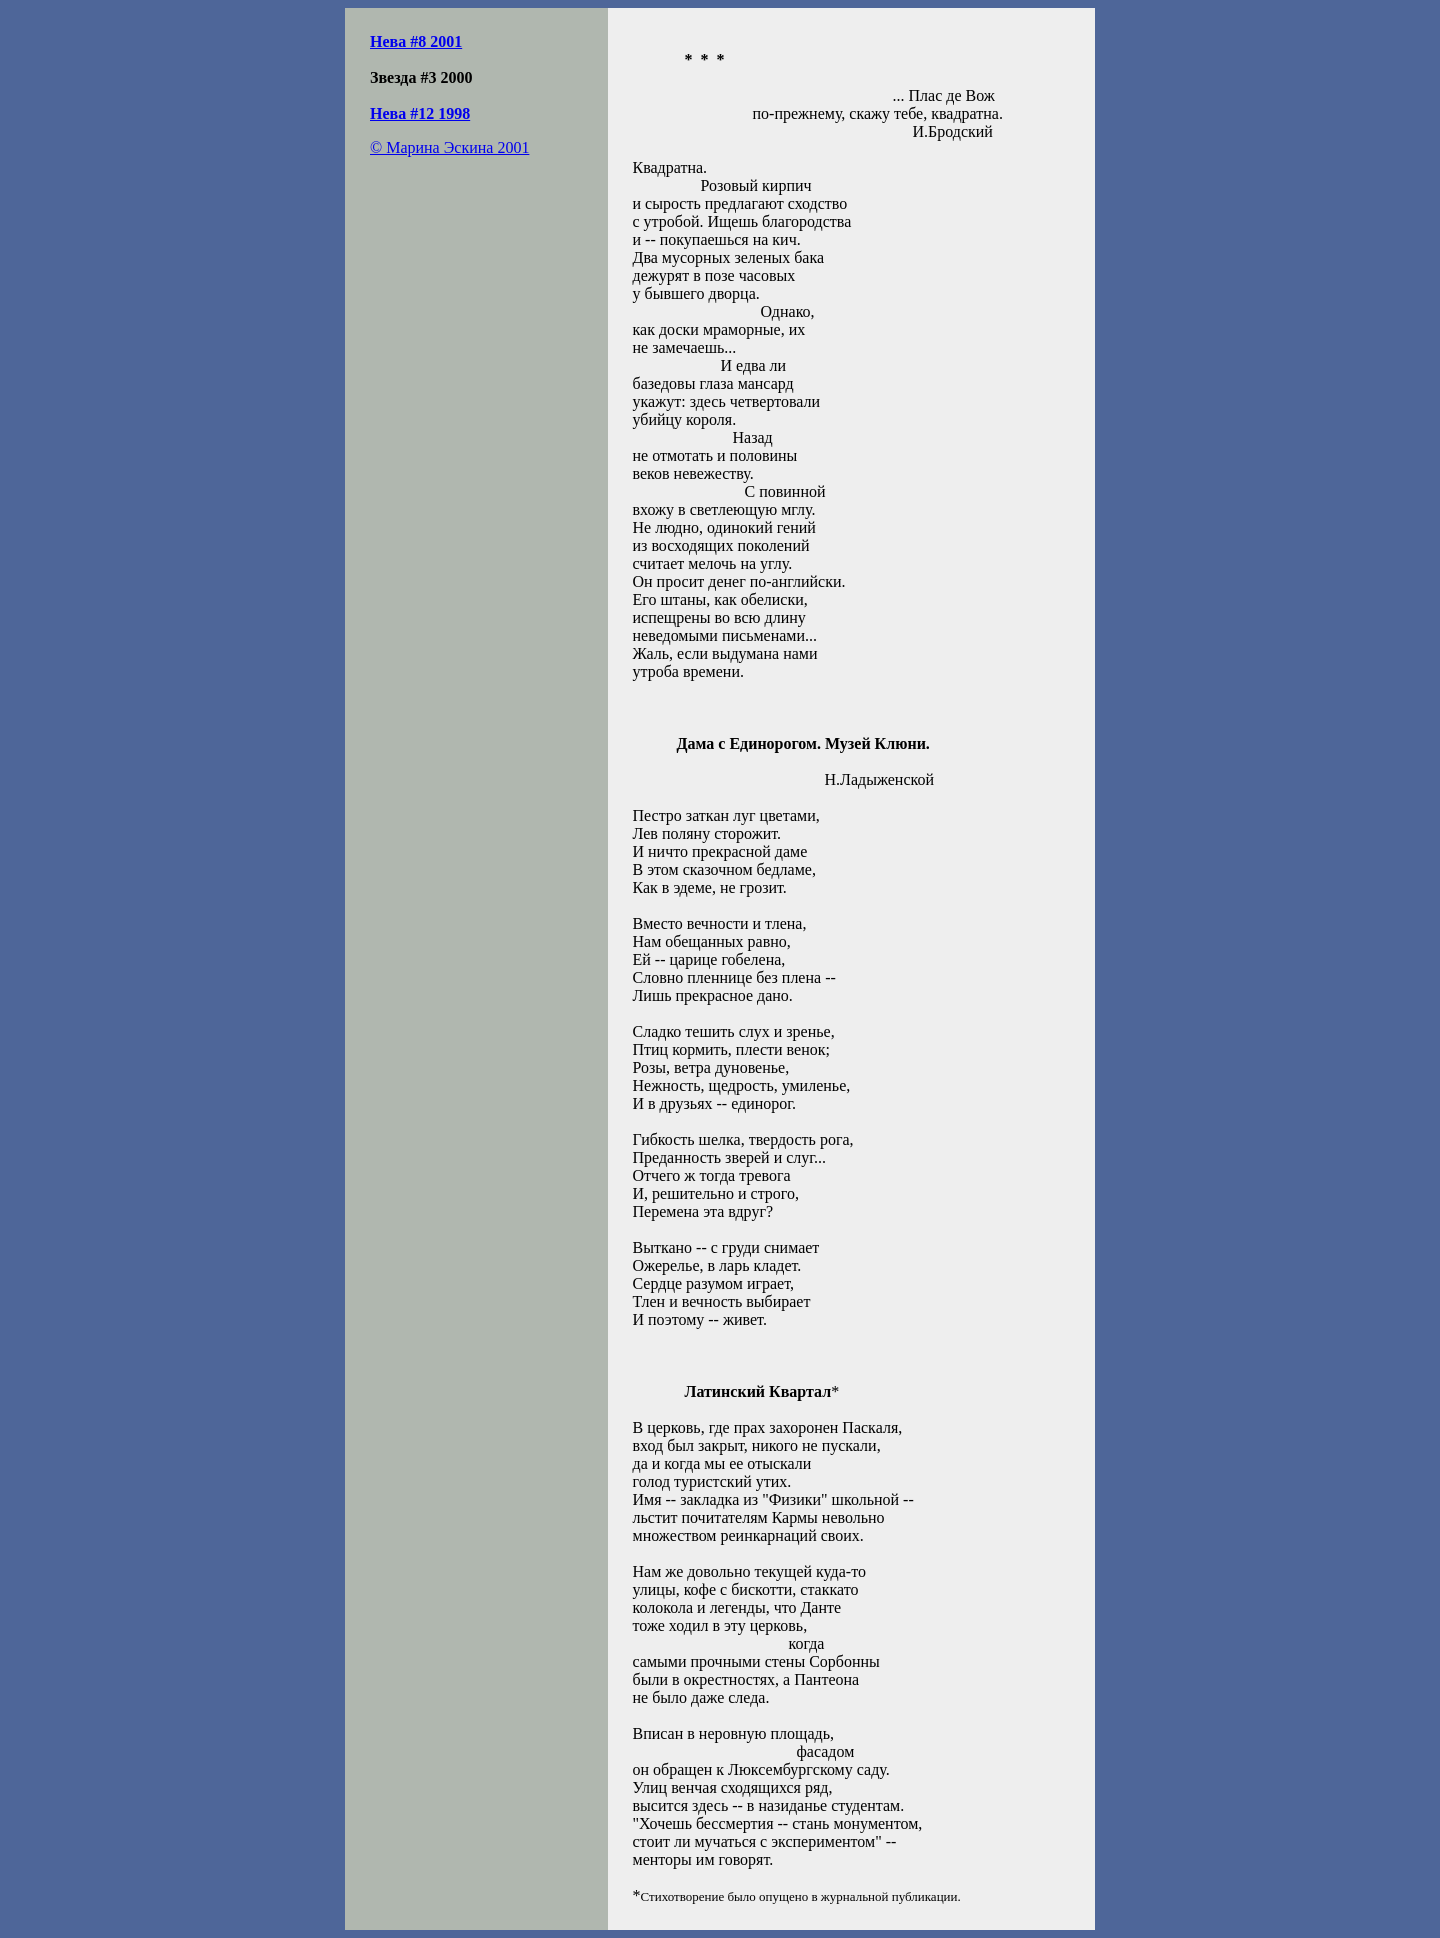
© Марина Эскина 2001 (449, 147)
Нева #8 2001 (416, 41)
